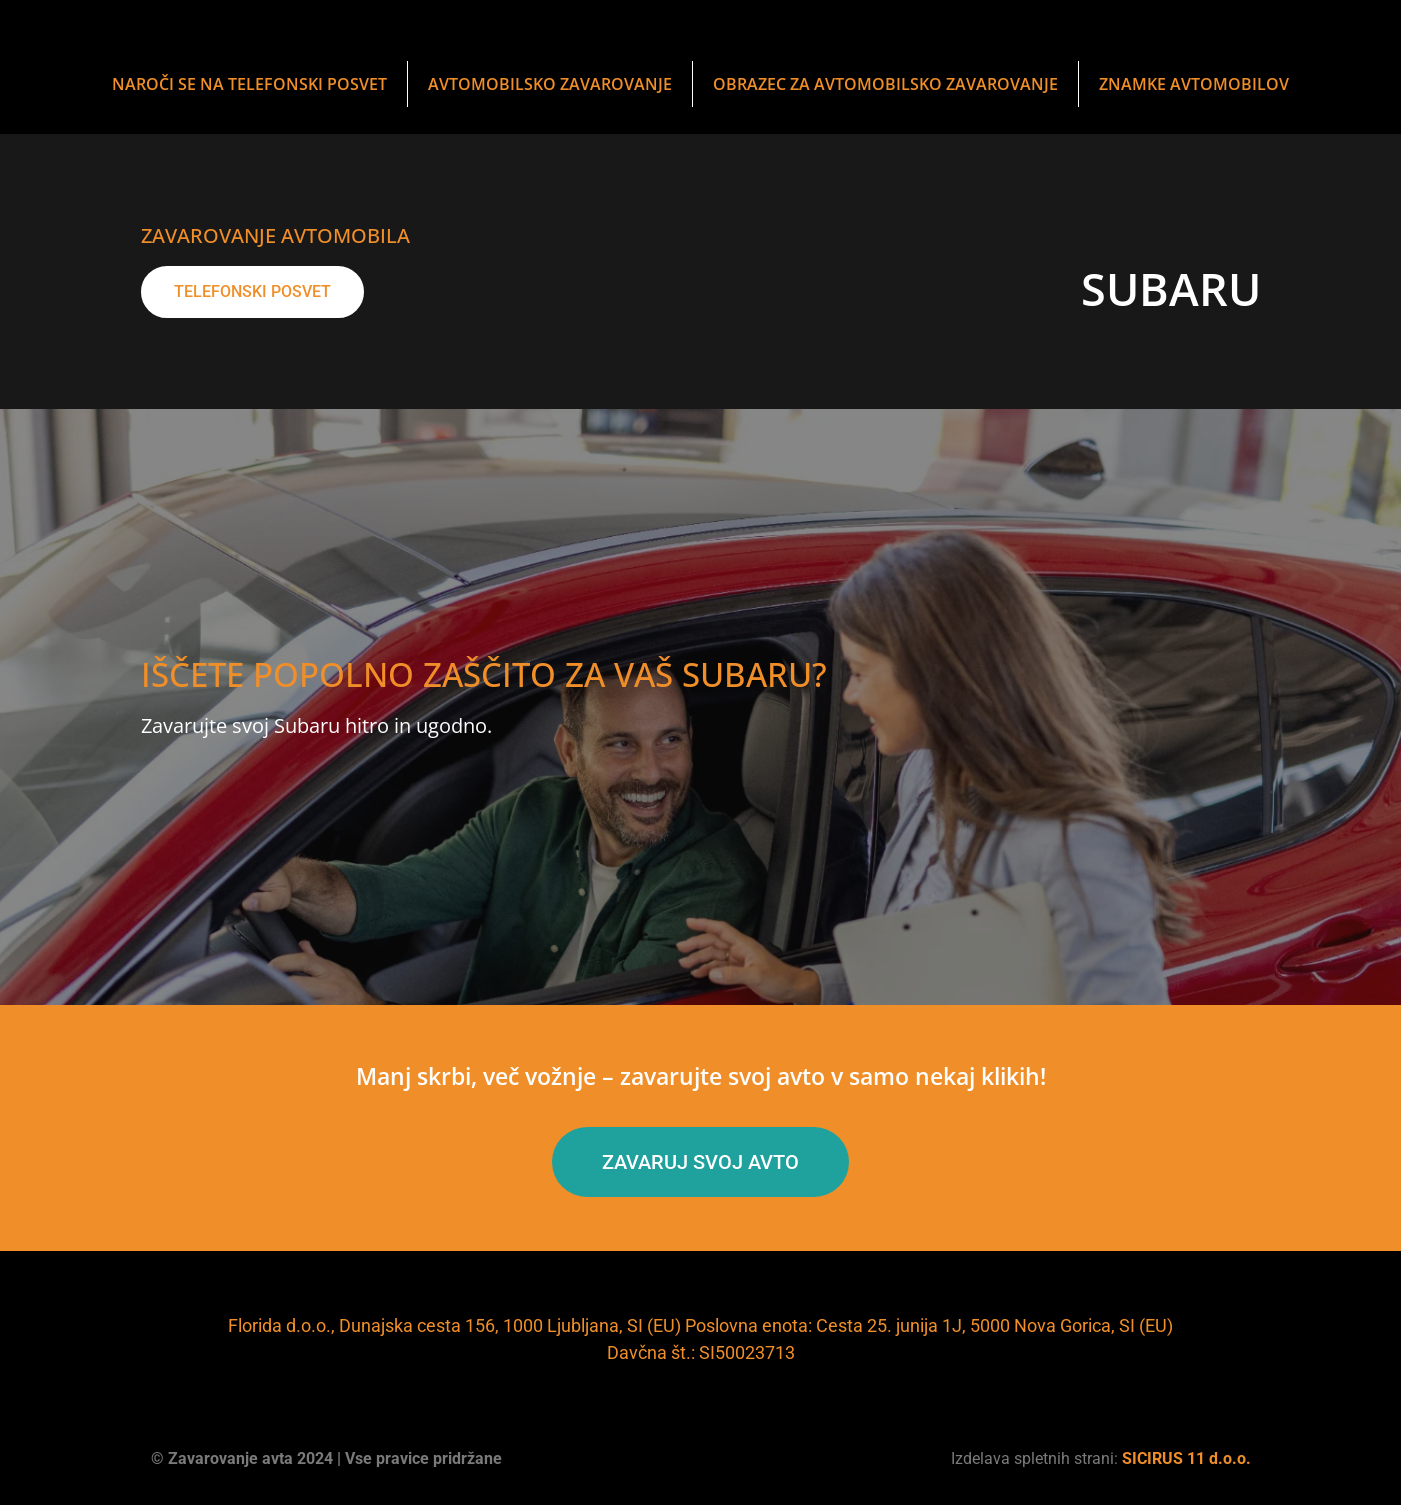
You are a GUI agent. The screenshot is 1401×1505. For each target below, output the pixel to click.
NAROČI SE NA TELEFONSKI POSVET (249, 84)
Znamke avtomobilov (1194, 84)
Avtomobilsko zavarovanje (550, 84)
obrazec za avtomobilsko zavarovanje (885, 84)
